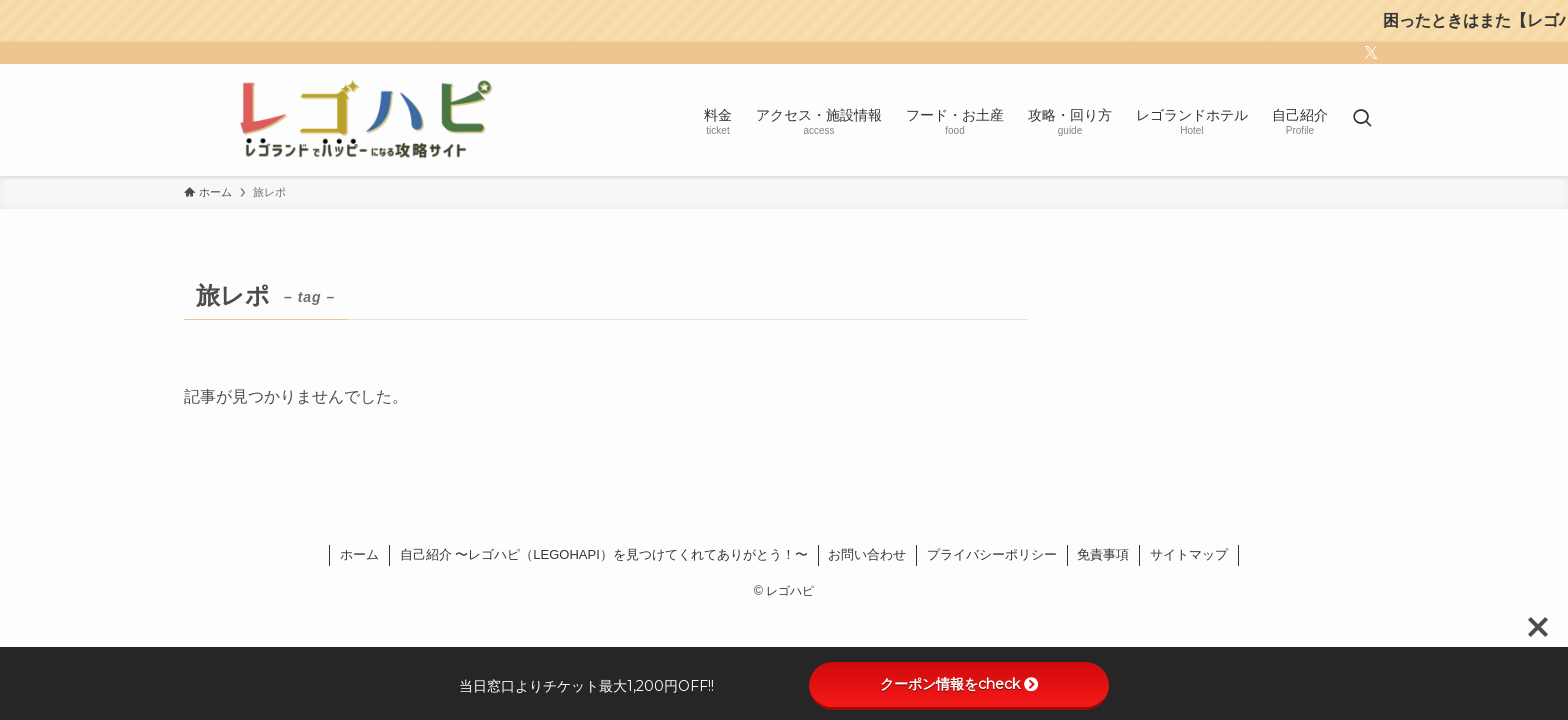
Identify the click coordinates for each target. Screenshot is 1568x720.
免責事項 (1103, 554)
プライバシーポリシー (992, 554)
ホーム (359, 554)
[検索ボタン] (1362, 120)
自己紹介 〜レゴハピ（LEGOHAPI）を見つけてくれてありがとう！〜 (604, 554)
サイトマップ (1189, 554)
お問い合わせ (867, 554)
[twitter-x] (1371, 53)
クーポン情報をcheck (959, 684)
